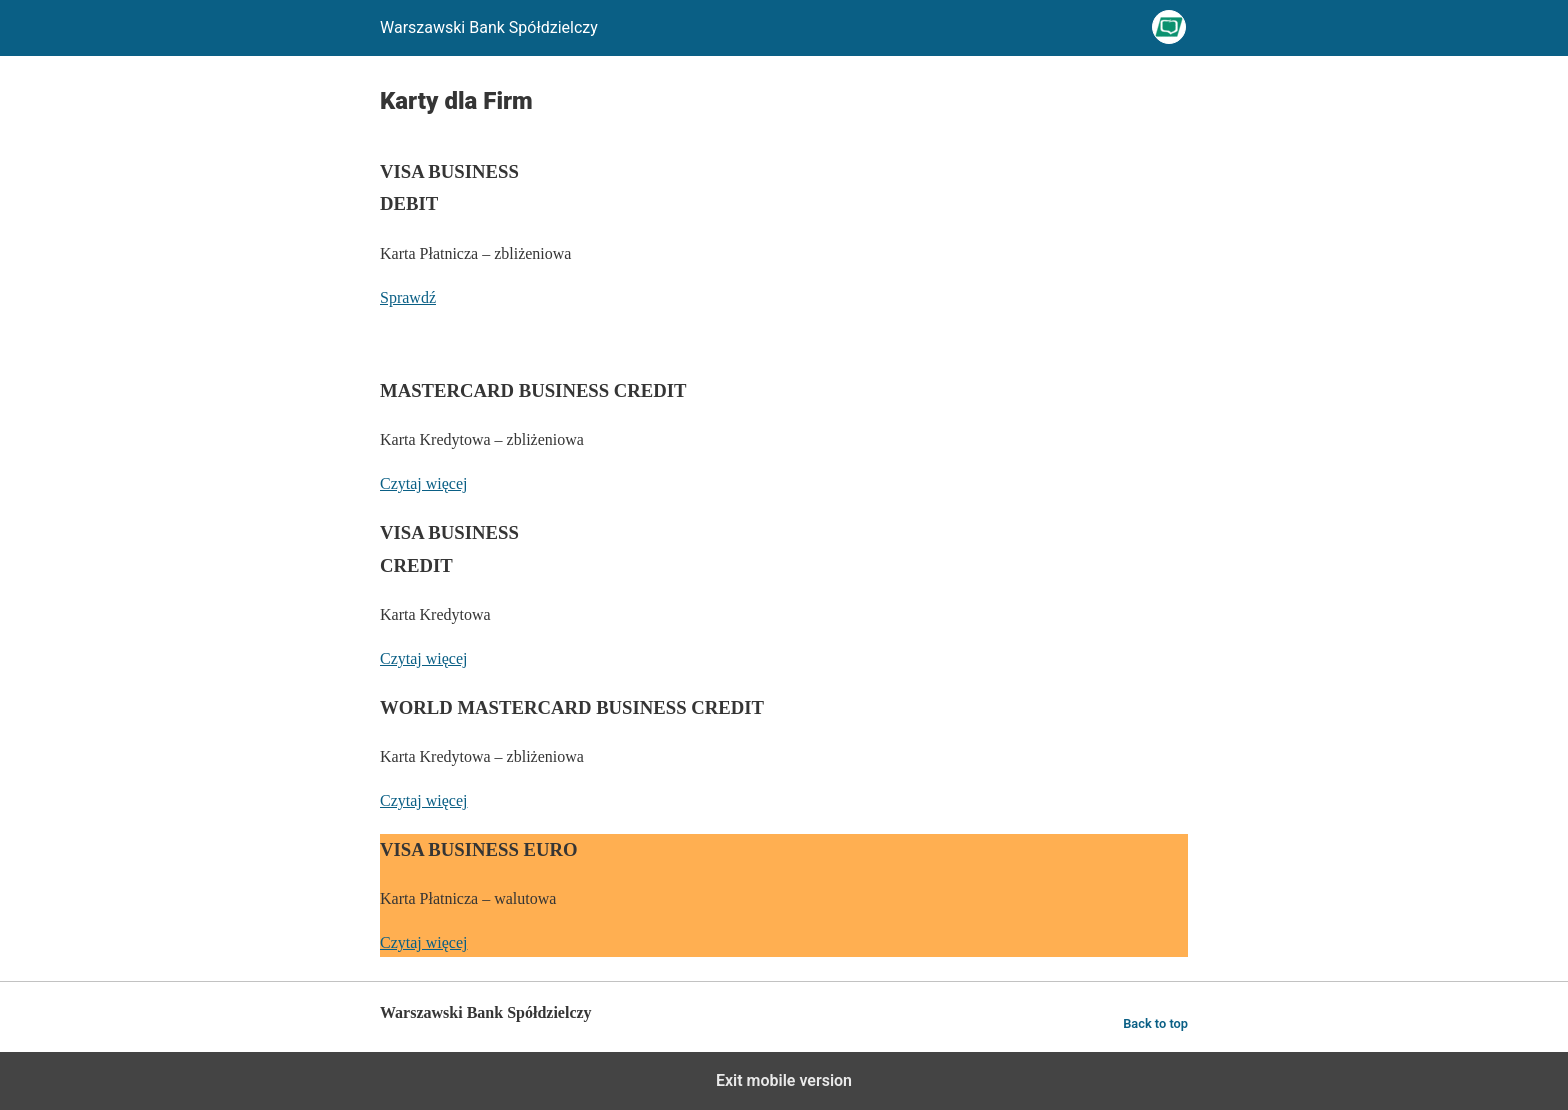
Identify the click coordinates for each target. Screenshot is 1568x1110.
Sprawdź (408, 297)
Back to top (1155, 1023)
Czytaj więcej (424, 483)
